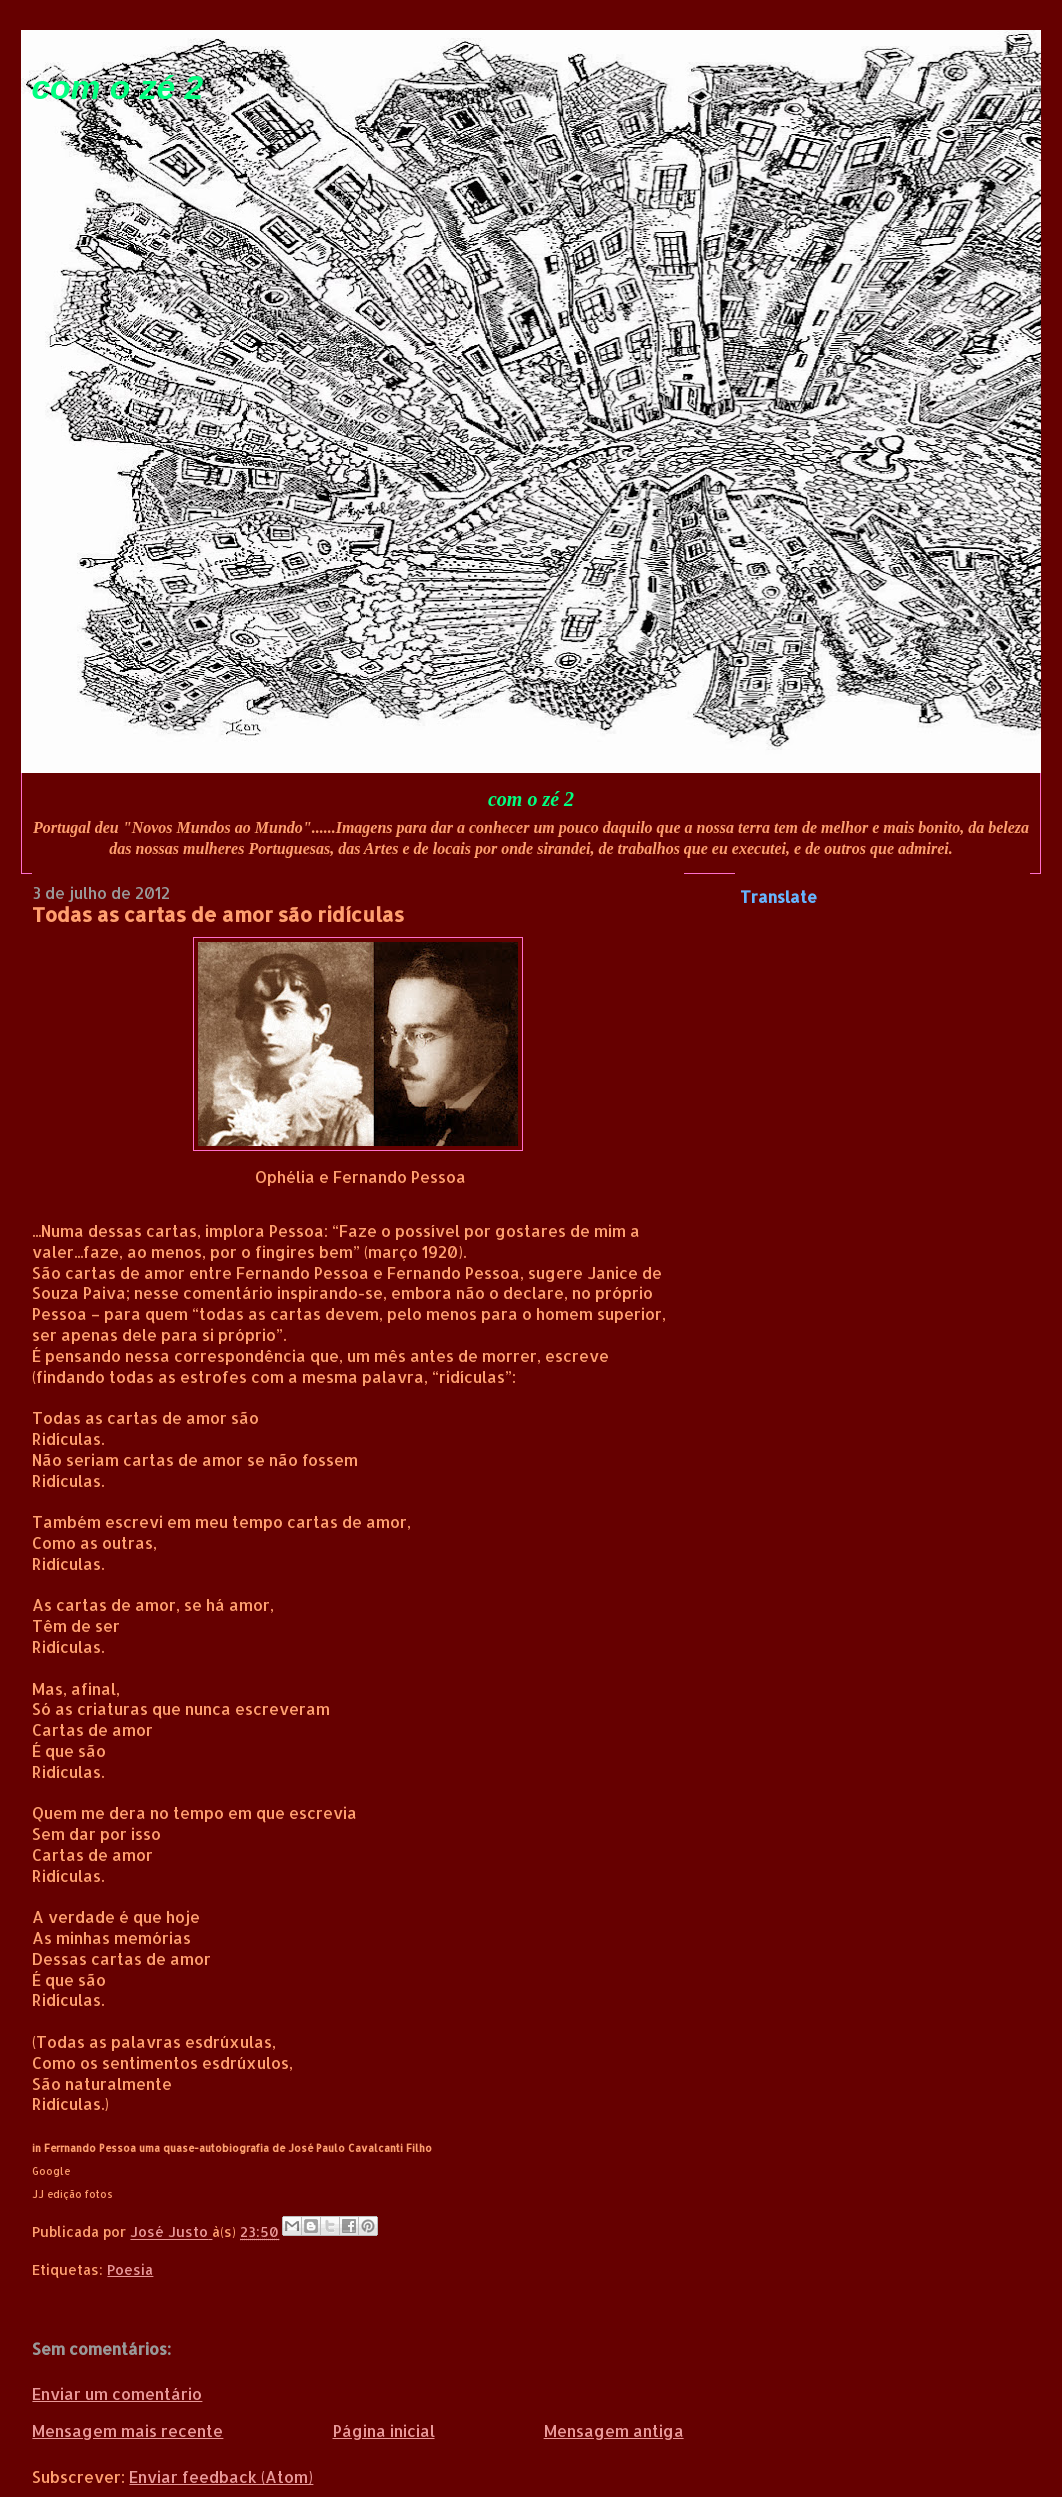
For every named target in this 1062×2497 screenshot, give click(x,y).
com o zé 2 (117, 87)
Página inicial (384, 2430)
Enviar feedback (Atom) (221, 2476)
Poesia (130, 2269)
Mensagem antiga (614, 2430)
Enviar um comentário (117, 2393)
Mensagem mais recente (127, 2430)
